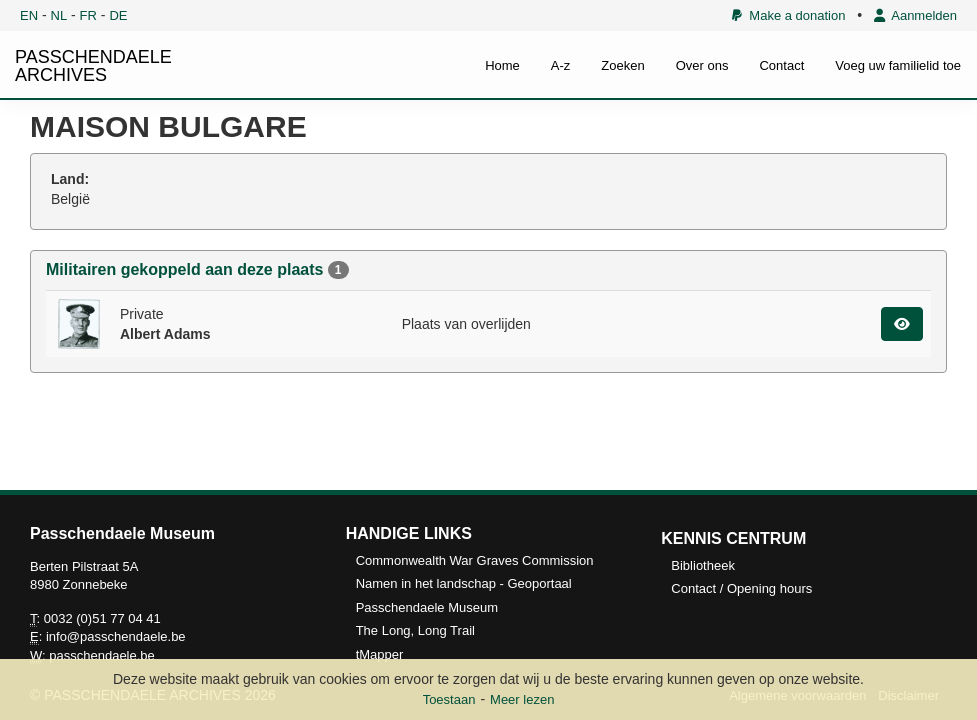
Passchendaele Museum (427, 607)
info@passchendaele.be (116, 636)
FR (88, 15)
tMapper (380, 654)
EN (29, 15)
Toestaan (449, 699)
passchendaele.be (102, 655)
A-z (561, 65)
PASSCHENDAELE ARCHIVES (93, 66)
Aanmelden (915, 15)
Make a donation (788, 15)
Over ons (702, 65)
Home (502, 65)
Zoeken (622, 65)
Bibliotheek (703, 565)
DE (118, 15)
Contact (781, 65)
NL (59, 15)
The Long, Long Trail (415, 630)
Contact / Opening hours (741, 588)
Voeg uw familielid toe (898, 65)
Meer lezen (522, 699)
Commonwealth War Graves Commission (475, 560)
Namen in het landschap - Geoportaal (464, 583)
